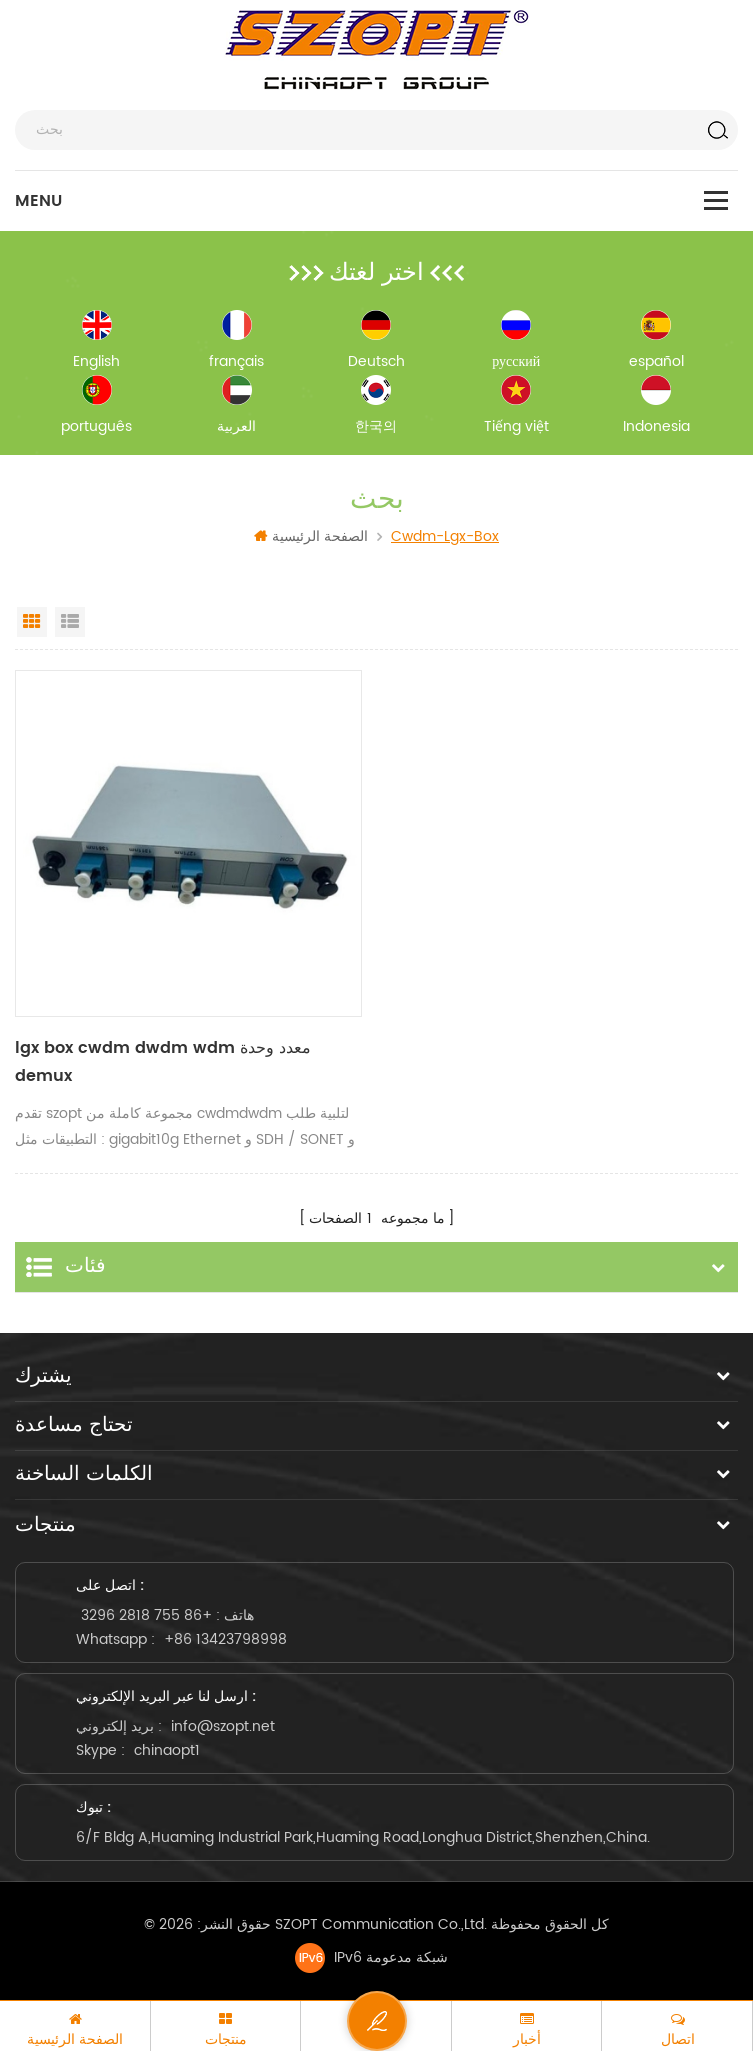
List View (70, 622)
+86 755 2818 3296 (146, 1613)
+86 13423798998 (225, 1637)
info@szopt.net (223, 1724)
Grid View (32, 622)
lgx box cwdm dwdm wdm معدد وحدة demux (163, 1063)
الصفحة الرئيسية (311, 536)
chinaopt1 (167, 1748)
